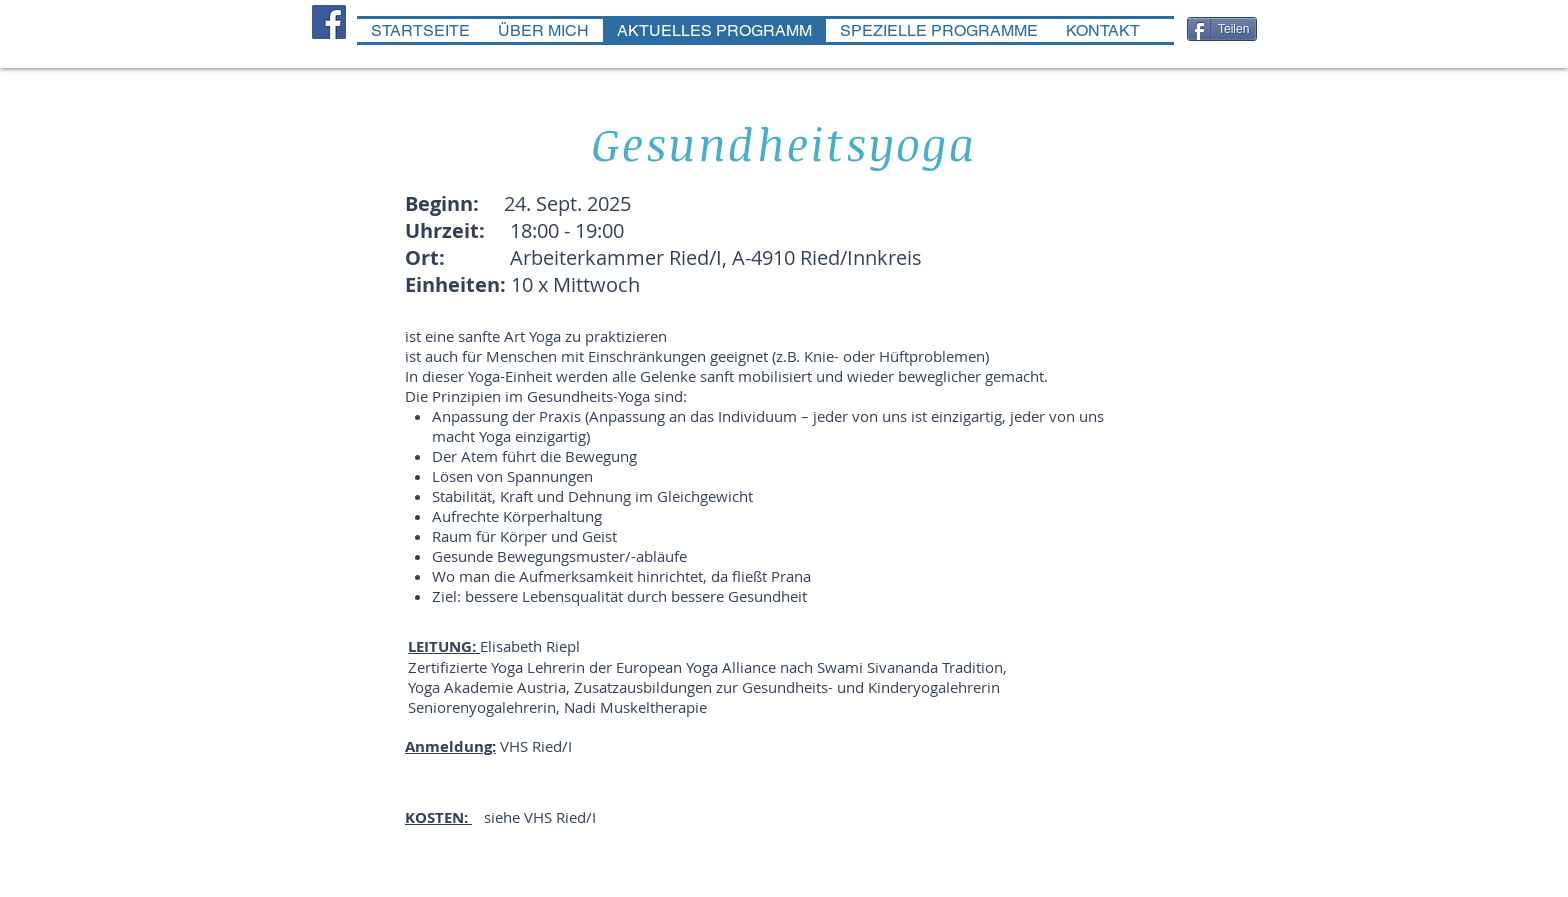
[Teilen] (1222, 29)
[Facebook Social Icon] (329, 22)
